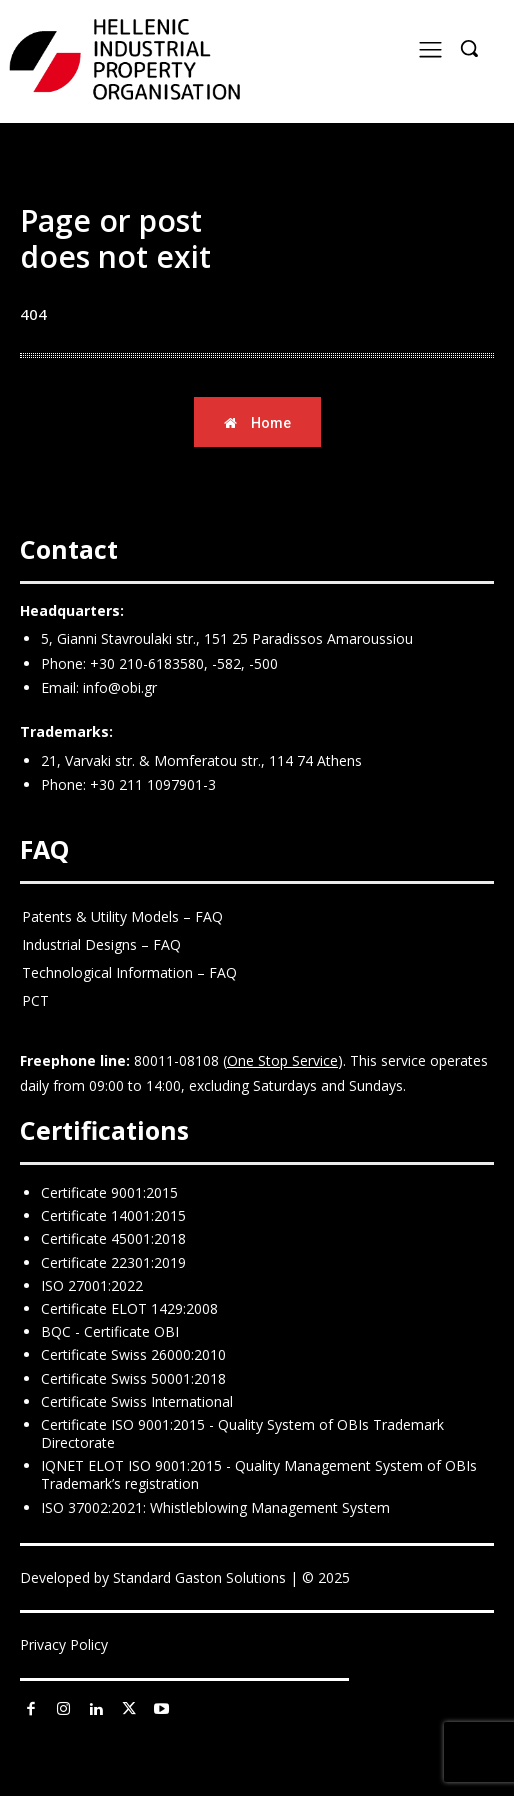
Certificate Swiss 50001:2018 (133, 1378)
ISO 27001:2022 (92, 1285)
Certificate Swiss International (137, 1401)
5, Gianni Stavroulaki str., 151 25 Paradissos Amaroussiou (227, 638)
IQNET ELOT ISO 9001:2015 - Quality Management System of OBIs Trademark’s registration (259, 1474)
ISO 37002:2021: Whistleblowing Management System (215, 1507)
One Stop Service (282, 1060)
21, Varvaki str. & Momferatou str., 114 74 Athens (201, 760)
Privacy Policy (64, 1644)
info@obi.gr (120, 687)
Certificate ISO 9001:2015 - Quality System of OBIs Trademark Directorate (242, 1433)
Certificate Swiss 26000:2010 (133, 1354)
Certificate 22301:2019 (113, 1262)
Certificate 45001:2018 (113, 1238)
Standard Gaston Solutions (199, 1577)
